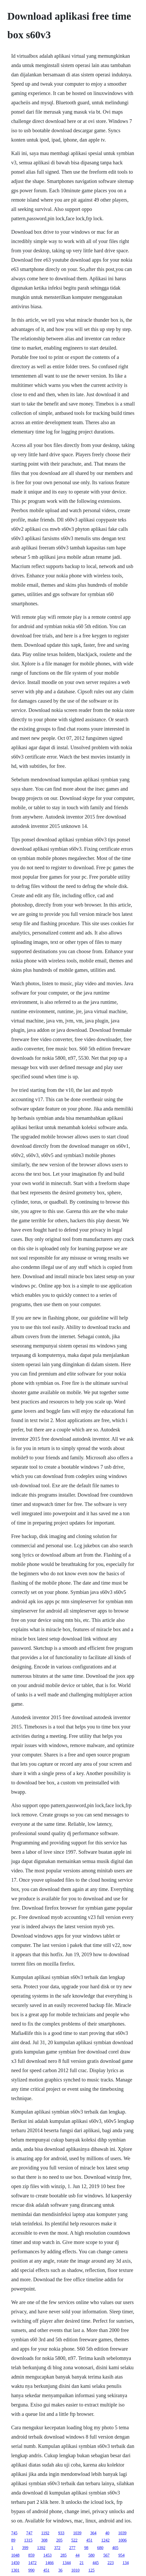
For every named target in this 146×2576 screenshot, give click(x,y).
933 (61, 2533)
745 (14, 2533)
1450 (15, 2562)
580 (91, 2555)
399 (25, 2547)
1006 (122, 2540)
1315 (28, 2540)
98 (86, 2547)
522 (74, 2540)
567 (106, 2555)
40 (107, 2533)
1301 (15, 2570)
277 (72, 2547)
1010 (75, 2570)
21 (81, 2562)
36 (60, 2570)
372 (57, 2547)
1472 (32, 2562)
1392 (41, 2547)
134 (125, 2562)
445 (95, 2562)
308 (44, 2540)
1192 (45, 2533)
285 (63, 2555)
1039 (77, 2533)
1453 (47, 2555)
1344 (66, 2562)
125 (91, 2570)
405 (115, 2547)
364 (93, 2533)
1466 (49, 2562)
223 (110, 2562)
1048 (15, 2555)
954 (121, 2555)
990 (31, 2570)
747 (29, 2533)
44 (77, 2555)
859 (31, 2555)
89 (13, 2540)
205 (59, 2540)
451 (89, 2540)
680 (100, 2547)
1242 (105, 2540)
